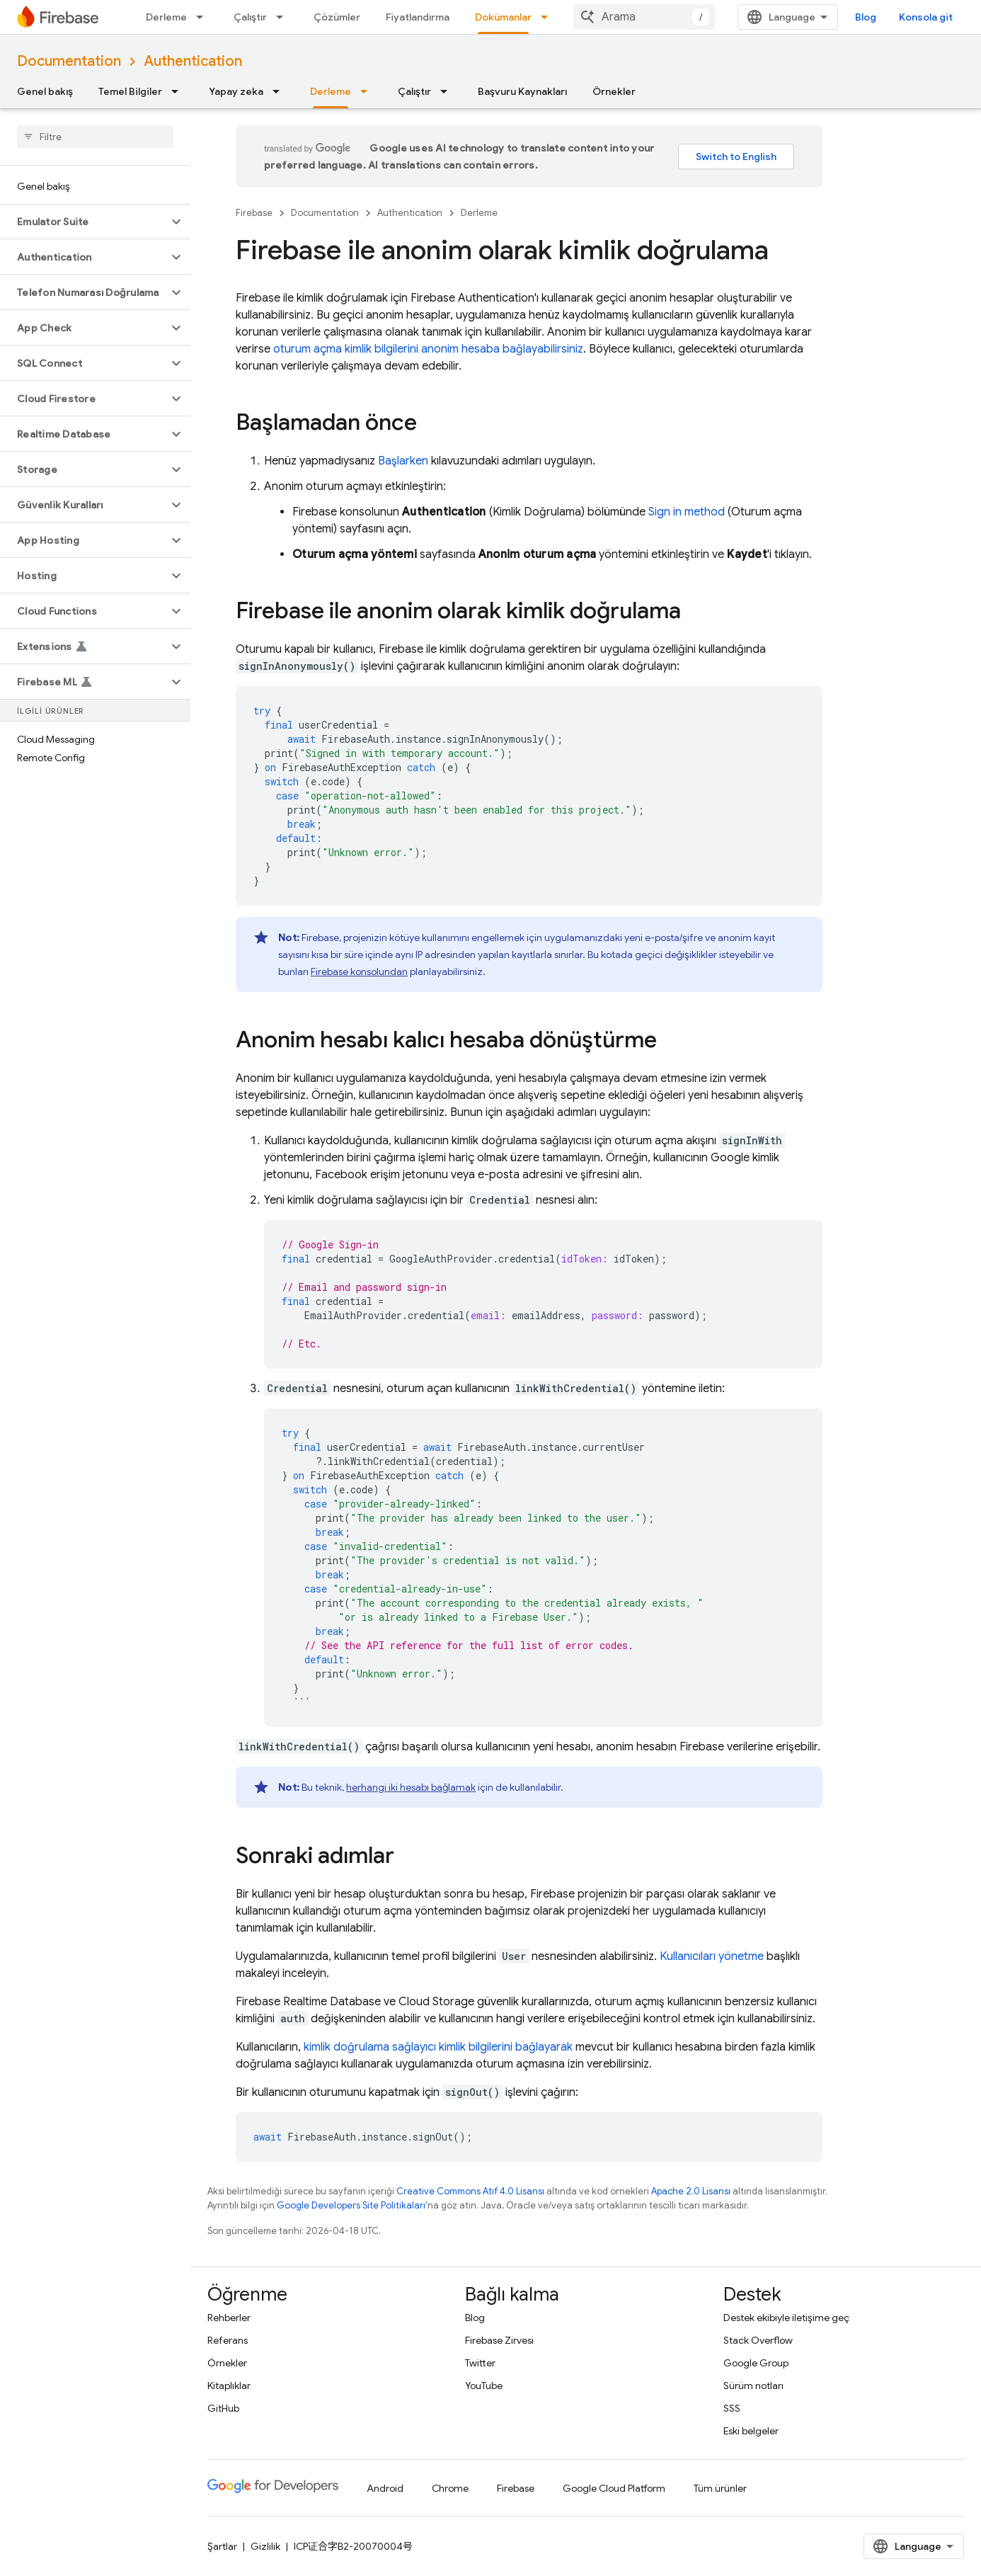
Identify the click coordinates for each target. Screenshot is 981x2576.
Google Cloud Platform (614, 2488)
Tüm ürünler (720, 2488)
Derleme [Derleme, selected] (330, 91)
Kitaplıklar (229, 2385)
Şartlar (222, 2546)
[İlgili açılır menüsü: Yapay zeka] (280, 91)
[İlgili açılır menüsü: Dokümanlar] (549, 17)
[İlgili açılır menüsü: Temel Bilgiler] (179, 91)
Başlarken (403, 461)
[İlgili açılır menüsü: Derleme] (204, 17)
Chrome (450, 2488)
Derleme (166, 17)
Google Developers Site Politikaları (351, 2205)
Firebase (254, 213)
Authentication (193, 61)
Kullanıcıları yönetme (712, 1956)
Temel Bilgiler (130, 91)
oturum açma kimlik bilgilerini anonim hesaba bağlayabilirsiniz (428, 349)
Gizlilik (265, 2546)
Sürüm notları (753, 2385)
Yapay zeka (236, 91)
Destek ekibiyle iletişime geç (786, 2317)
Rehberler (229, 2317)
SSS (731, 2408)
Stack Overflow (758, 2340)
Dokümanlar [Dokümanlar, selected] (503, 17)
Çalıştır (250, 17)
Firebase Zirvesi (499, 2340)
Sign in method (686, 512)
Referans (227, 2340)
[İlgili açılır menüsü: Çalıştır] (284, 17)
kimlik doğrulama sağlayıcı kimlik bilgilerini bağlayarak (438, 2047)
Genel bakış (45, 91)
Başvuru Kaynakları (522, 91)
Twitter (480, 2362)
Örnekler (614, 91)
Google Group (755, 2362)
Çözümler (337, 17)
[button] (84, 221)
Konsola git (926, 17)
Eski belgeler (751, 2430)
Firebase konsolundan (359, 971)
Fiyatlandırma (417, 17)
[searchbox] (95, 136)
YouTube (484, 2385)
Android (385, 2488)
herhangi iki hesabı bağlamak (411, 1787)
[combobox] (644, 17)
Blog (865, 17)
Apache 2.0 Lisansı (690, 2191)
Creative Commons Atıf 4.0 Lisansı (470, 2191)
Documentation (69, 61)
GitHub (223, 2408)
